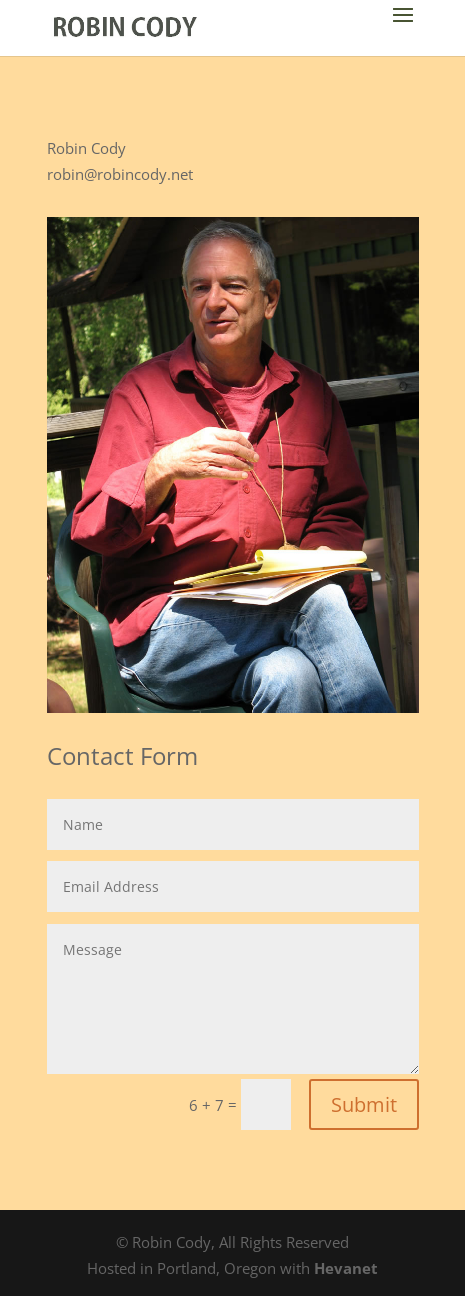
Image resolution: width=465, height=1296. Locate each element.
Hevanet (346, 1268)
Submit (364, 1104)
